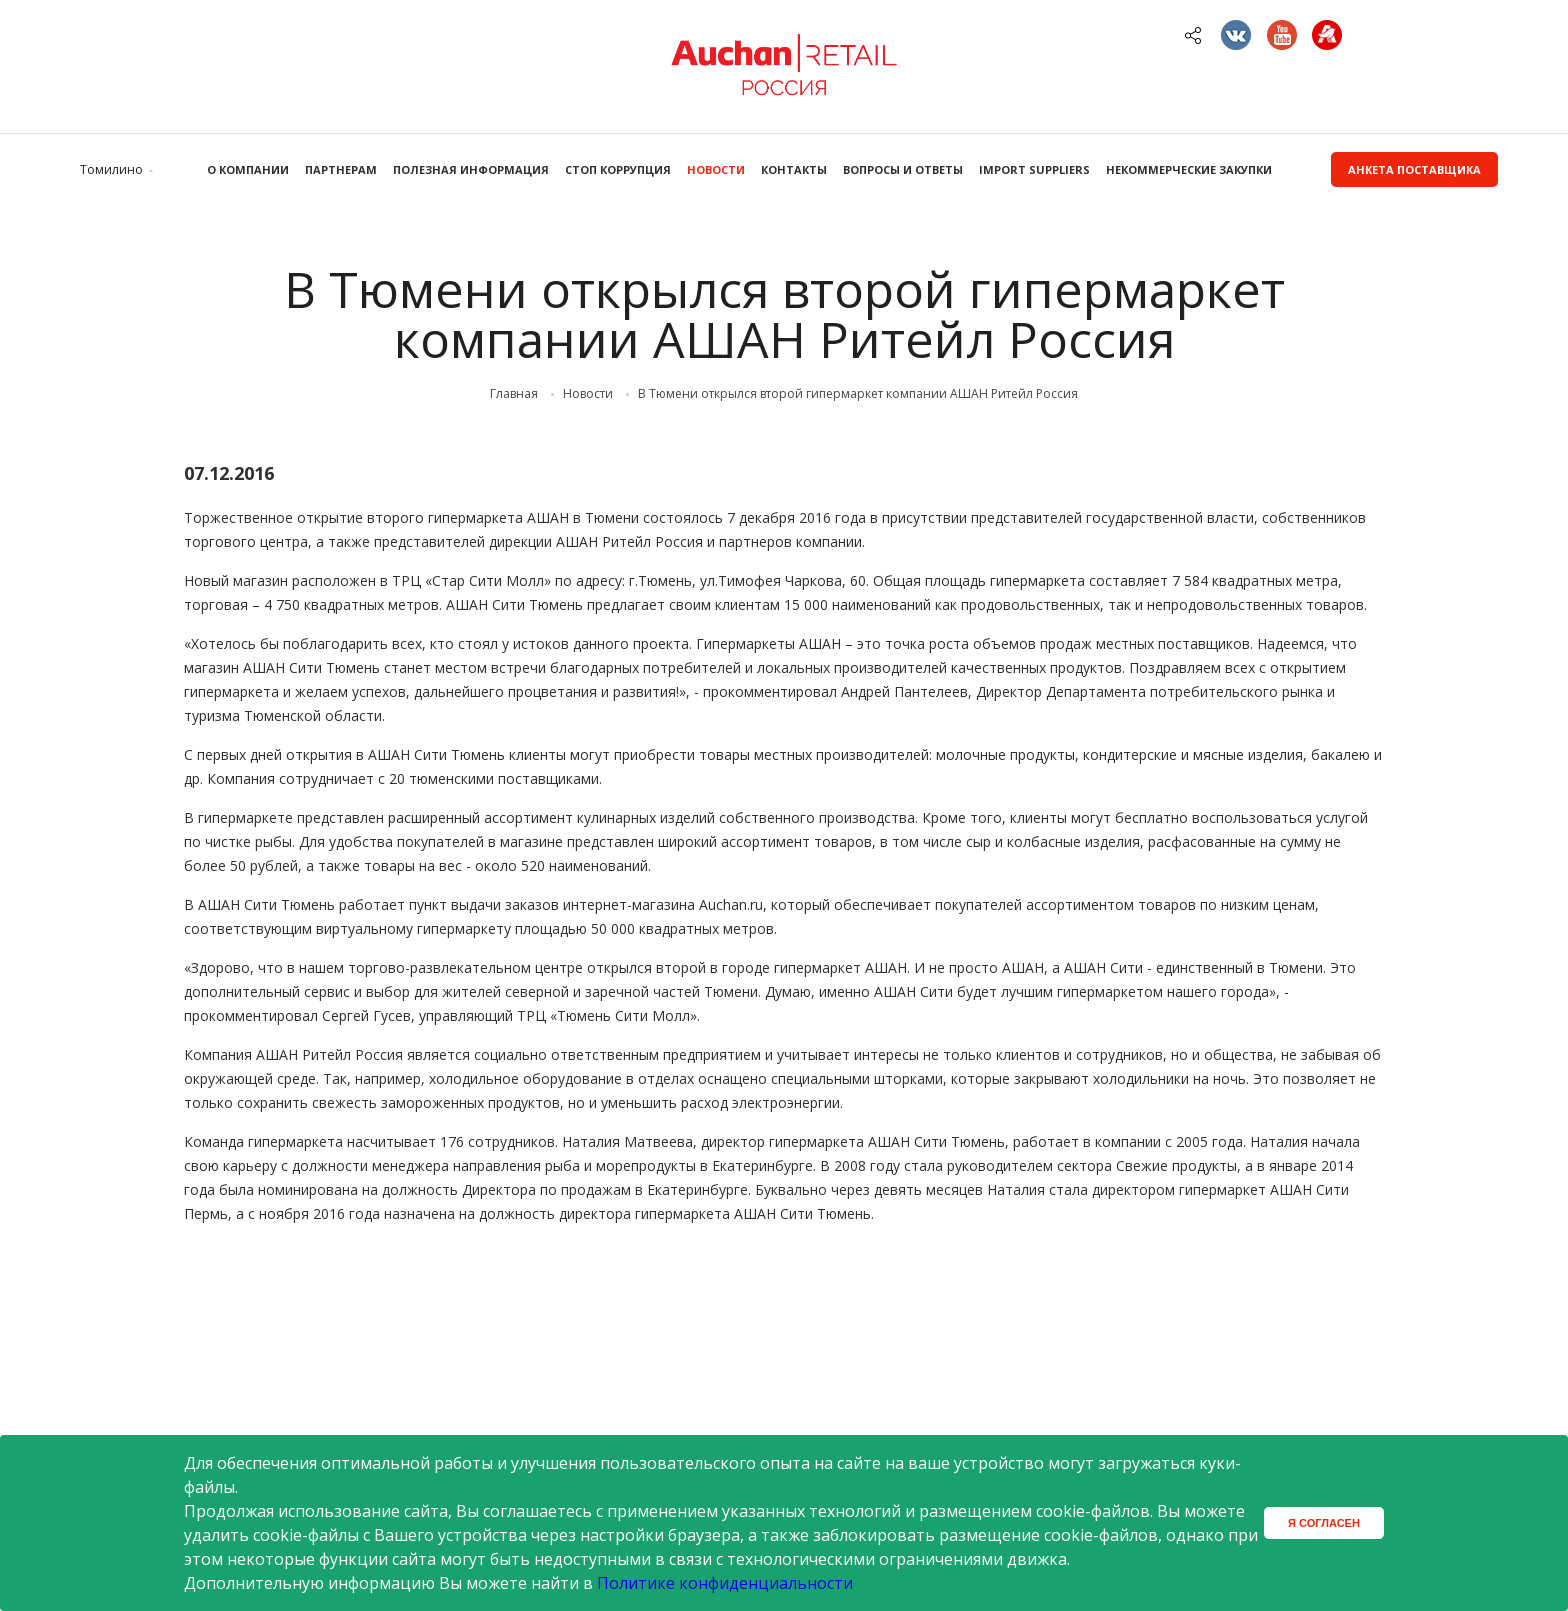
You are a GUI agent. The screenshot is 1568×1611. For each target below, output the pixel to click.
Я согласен (1324, 1523)
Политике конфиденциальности (725, 1583)
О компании (248, 169)
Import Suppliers (1034, 169)
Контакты (794, 169)
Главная (514, 394)
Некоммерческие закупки (1189, 169)
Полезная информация (471, 169)
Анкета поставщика (1414, 169)
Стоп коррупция (618, 169)
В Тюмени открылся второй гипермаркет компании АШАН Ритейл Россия (858, 394)
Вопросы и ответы (903, 169)
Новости (716, 169)
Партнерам (341, 169)
